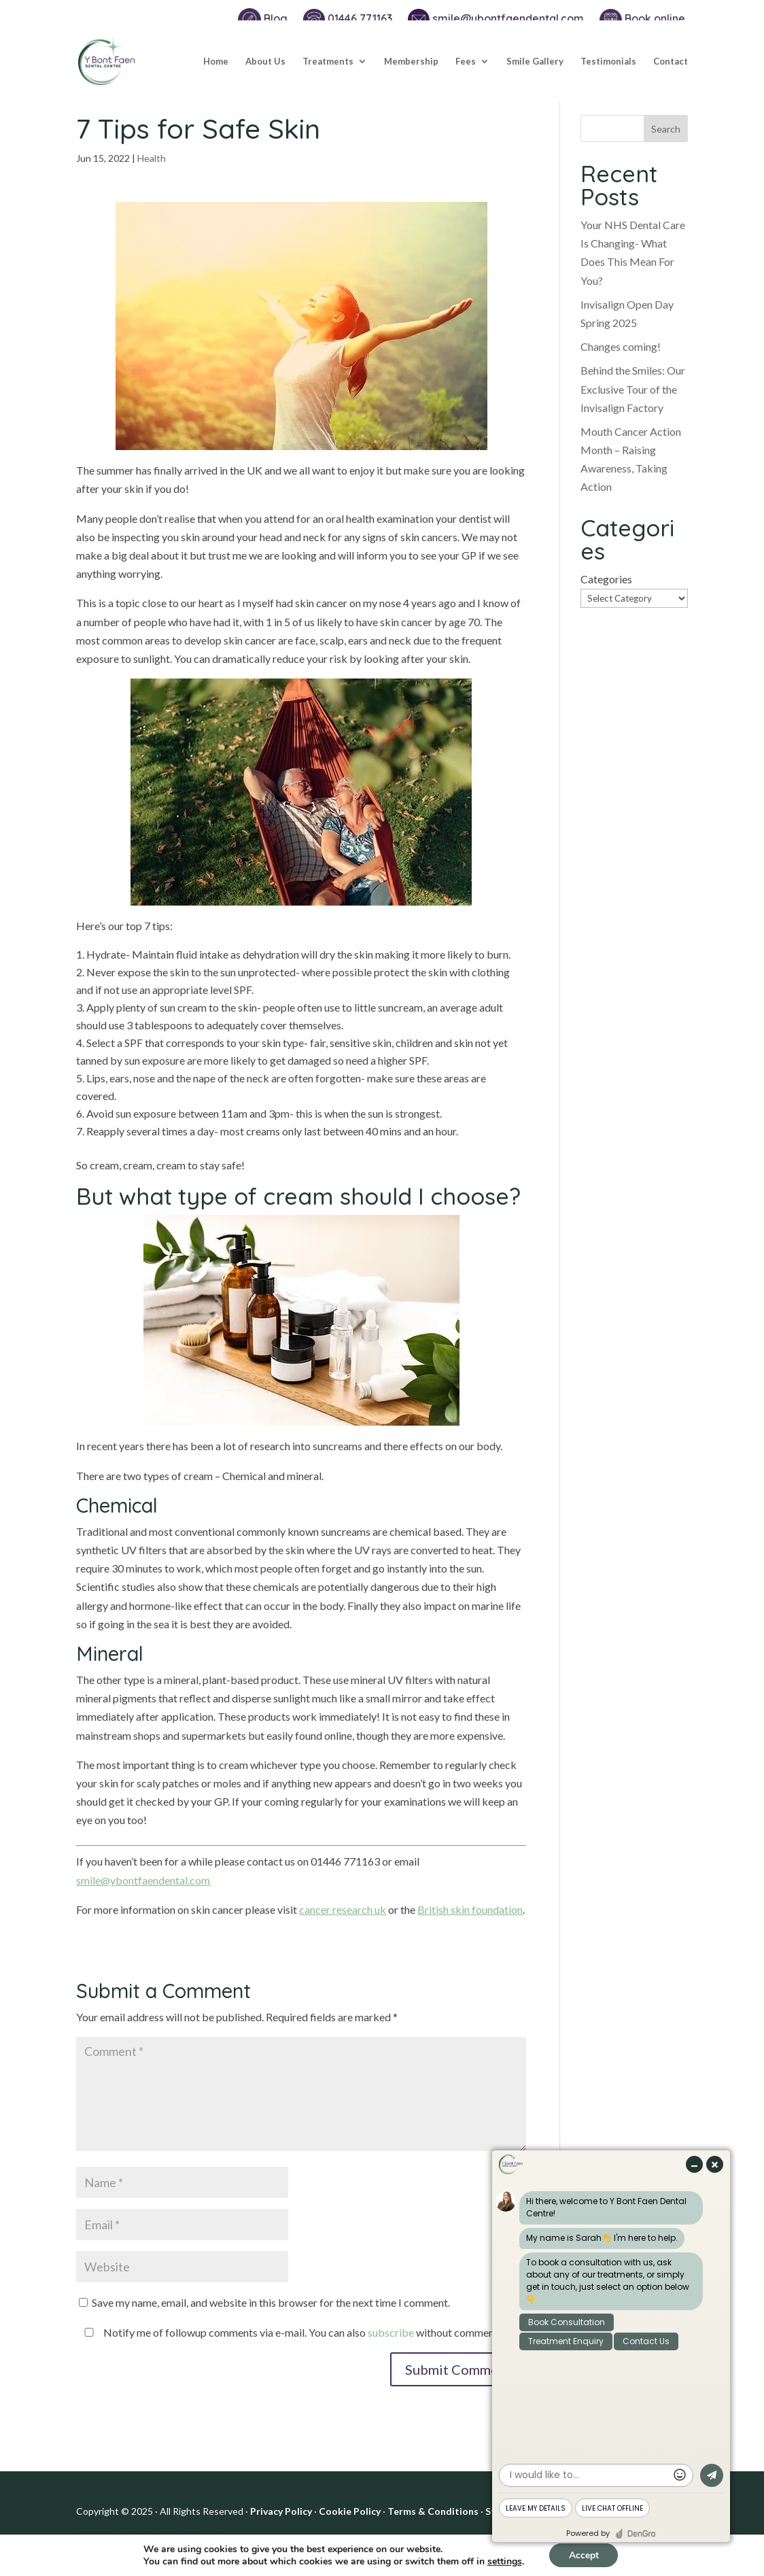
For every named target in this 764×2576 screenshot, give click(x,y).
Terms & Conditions (433, 2511)
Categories (606, 578)
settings (503, 2561)
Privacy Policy (281, 2511)
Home (215, 61)
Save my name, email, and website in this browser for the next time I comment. (271, 2302)
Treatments (327, 61)
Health (151, 158)
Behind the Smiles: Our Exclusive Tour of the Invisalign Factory (632, 388)
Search (665, 129)
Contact (670, 61)
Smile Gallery (534, 61)
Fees (465, 61)
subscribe (391, 2332)
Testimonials (608, 61)
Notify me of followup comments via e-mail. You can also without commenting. (297, 2332)
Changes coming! (620, 346)
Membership (411, 61)
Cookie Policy (350, 2511)
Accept (584, 2554)
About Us (265, 61)
